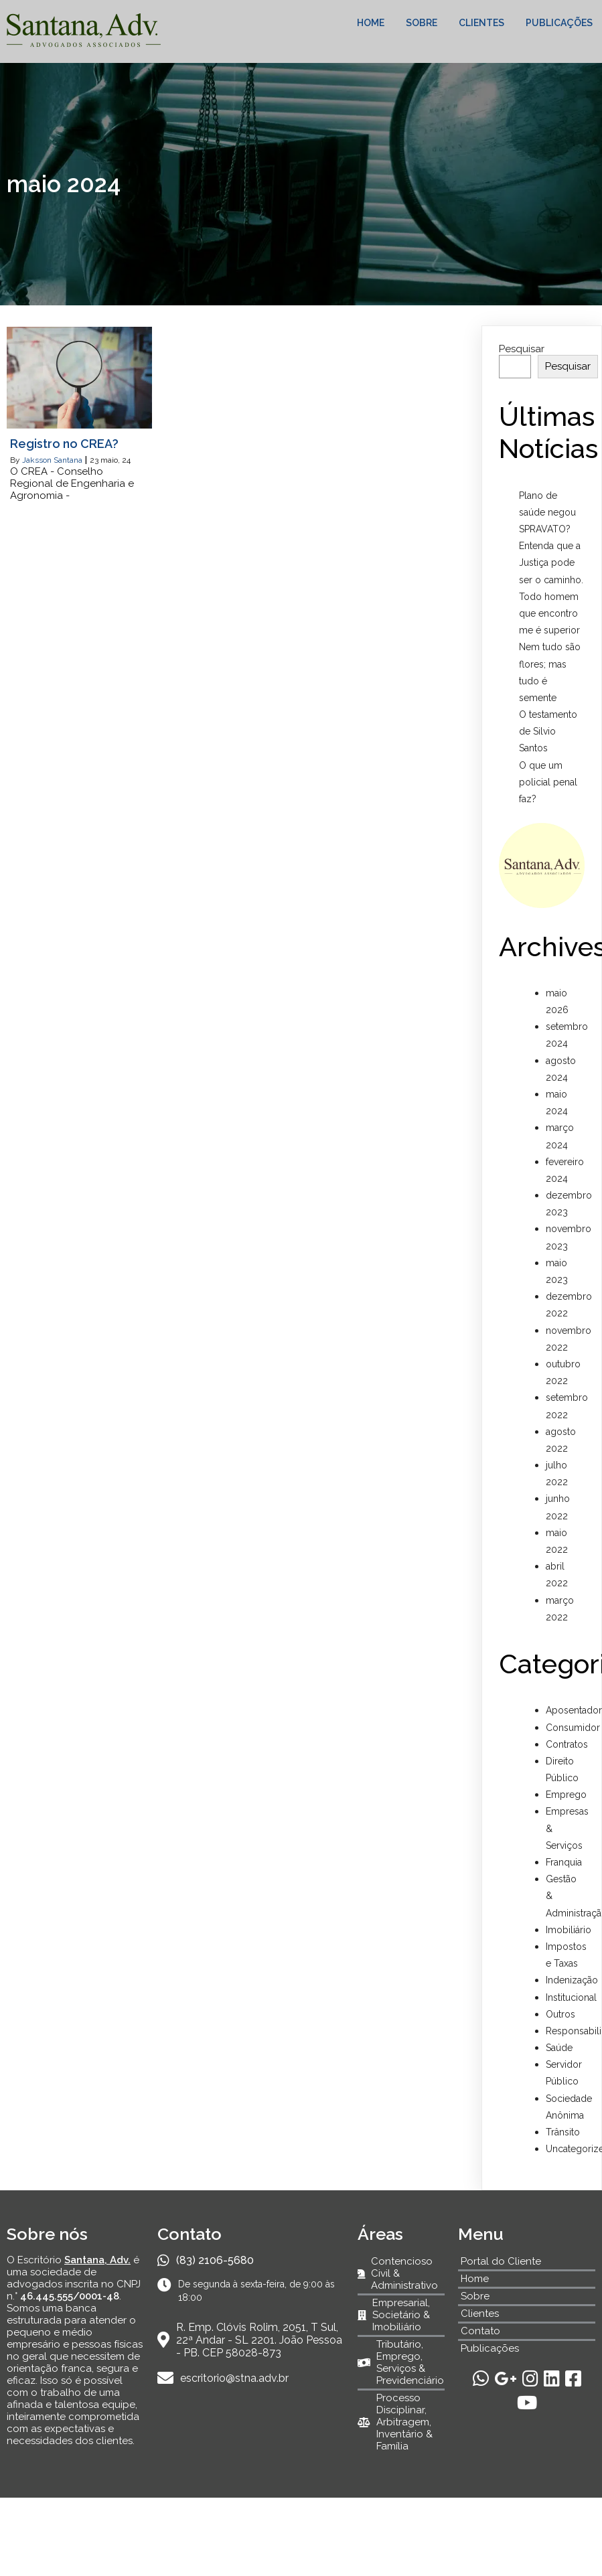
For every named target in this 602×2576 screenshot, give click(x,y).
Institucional (571, 1997)
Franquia (564, 1862)
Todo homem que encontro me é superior (549, 613)
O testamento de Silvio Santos (548, 731)
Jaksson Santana (52, 460)
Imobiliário (568, 1929)
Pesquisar (521, 349)
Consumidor (573, 1727)
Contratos (567, 1744)
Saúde (559, 2047)
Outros (560, 2014)
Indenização (572, 1980)
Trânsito (563, 2132)
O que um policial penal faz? (548, 782)
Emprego (566, 1794)
